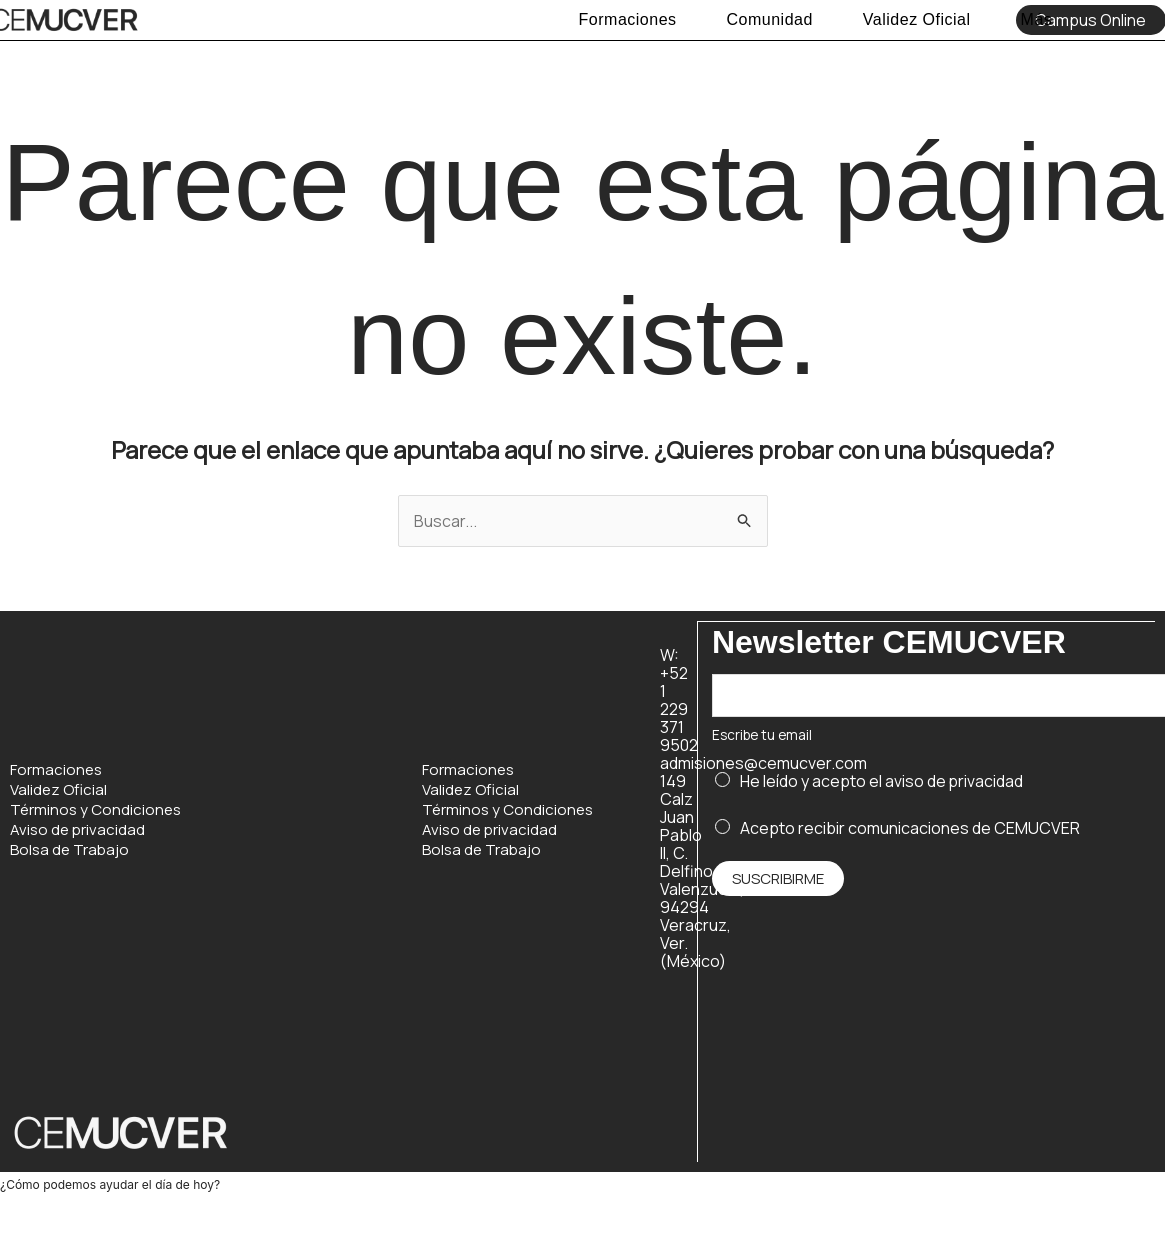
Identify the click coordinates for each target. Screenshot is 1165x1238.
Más (1037, 19)
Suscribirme (778, 878)
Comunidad (770, 19)
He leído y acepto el (882, 781)
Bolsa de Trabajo (69, 850)
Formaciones (628, 19)
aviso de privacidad (954, 781)
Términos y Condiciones (95, 810)
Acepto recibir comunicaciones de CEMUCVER (910, 827)
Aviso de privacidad (77, 830)
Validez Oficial (917, 19)
